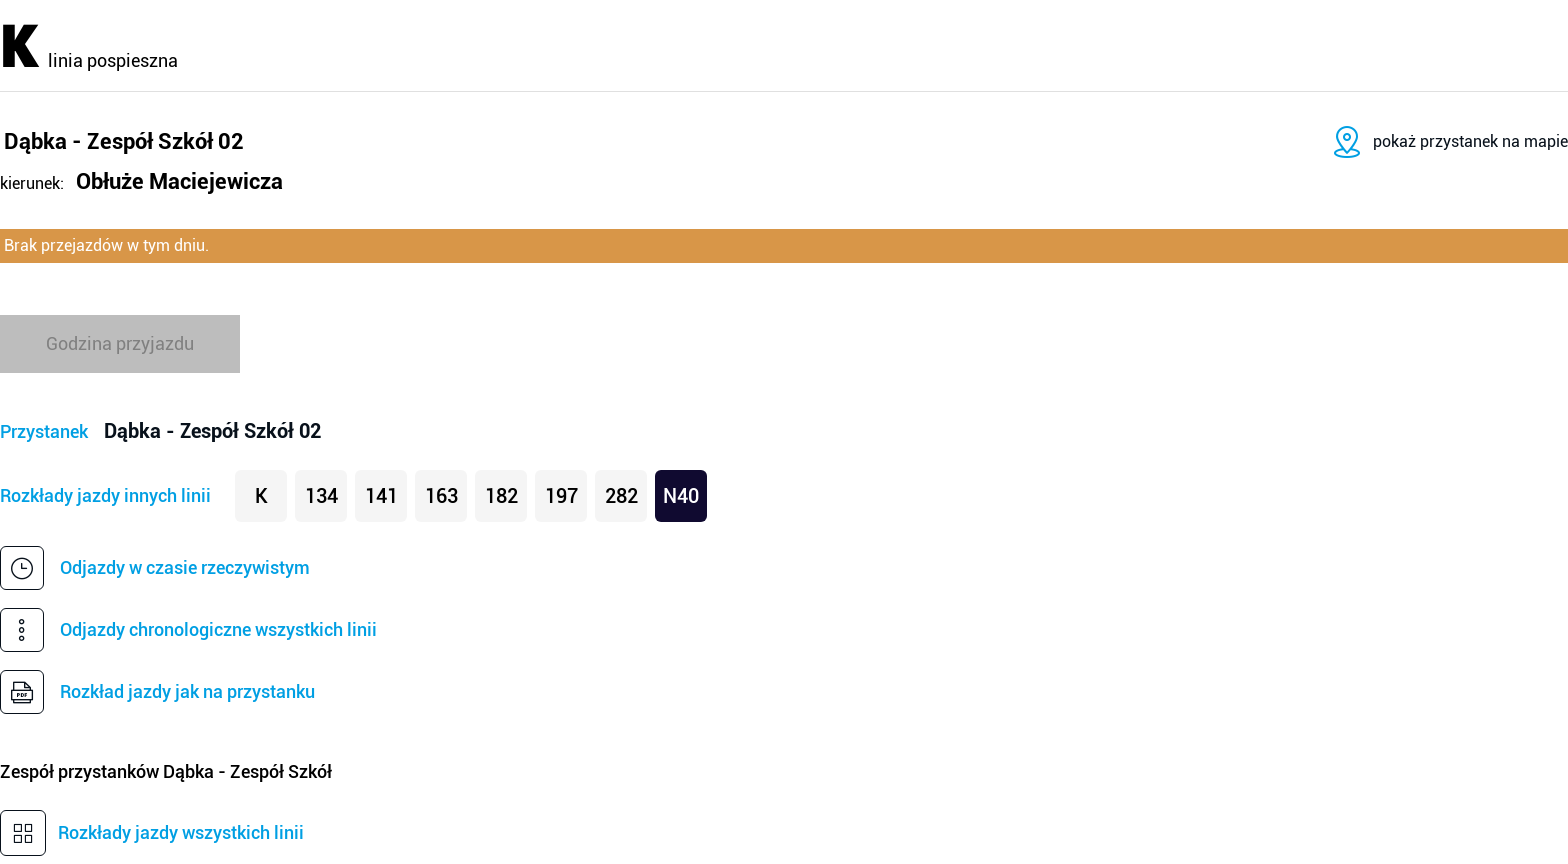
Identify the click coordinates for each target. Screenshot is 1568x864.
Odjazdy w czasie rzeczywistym (185, 567)
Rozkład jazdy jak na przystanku (187, 691)
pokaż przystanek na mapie (1470, 141)
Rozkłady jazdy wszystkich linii (181, 832)
